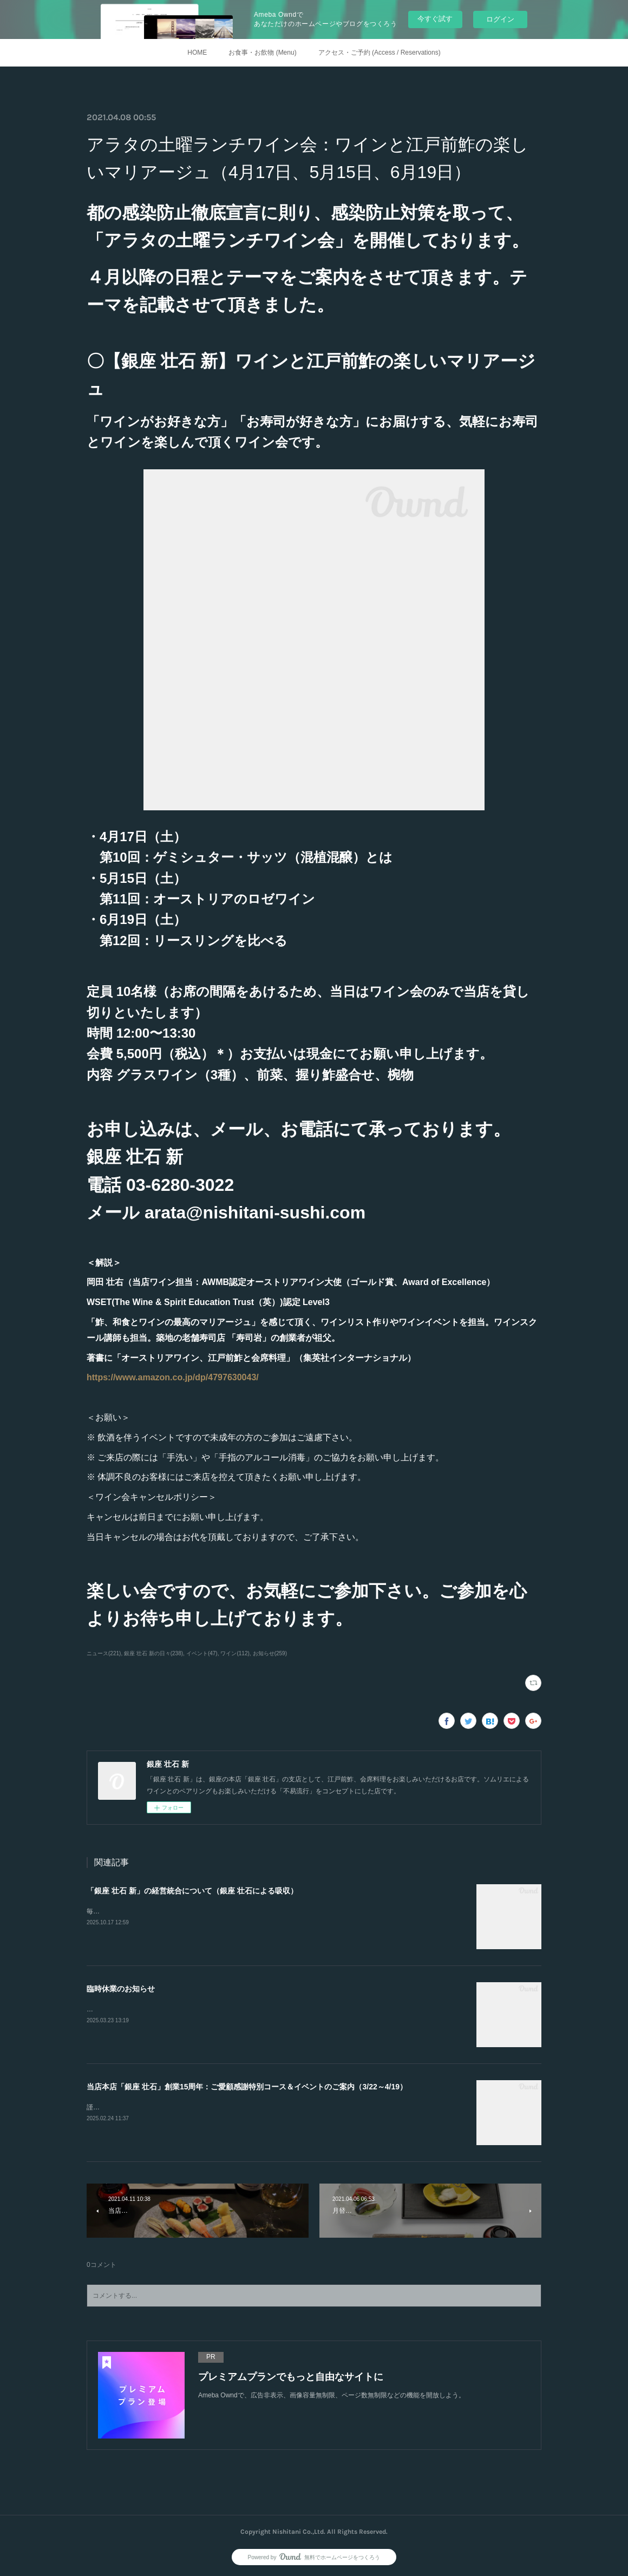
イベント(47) (202, 1653)
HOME (197, 52)
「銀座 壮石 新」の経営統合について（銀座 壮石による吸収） (192, 1890)
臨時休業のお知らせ (121, 1988)
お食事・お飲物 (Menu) (262, 52)
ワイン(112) (234, 1653)
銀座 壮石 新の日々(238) (153, 1653)
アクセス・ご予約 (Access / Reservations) (379, 52)
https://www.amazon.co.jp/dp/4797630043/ (173, 1377)
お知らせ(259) (270, 1653)
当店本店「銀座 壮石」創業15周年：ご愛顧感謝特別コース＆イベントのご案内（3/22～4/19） (247, 2086)
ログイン (500, 19)
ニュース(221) (104, 1653)
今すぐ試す (435, 19)
